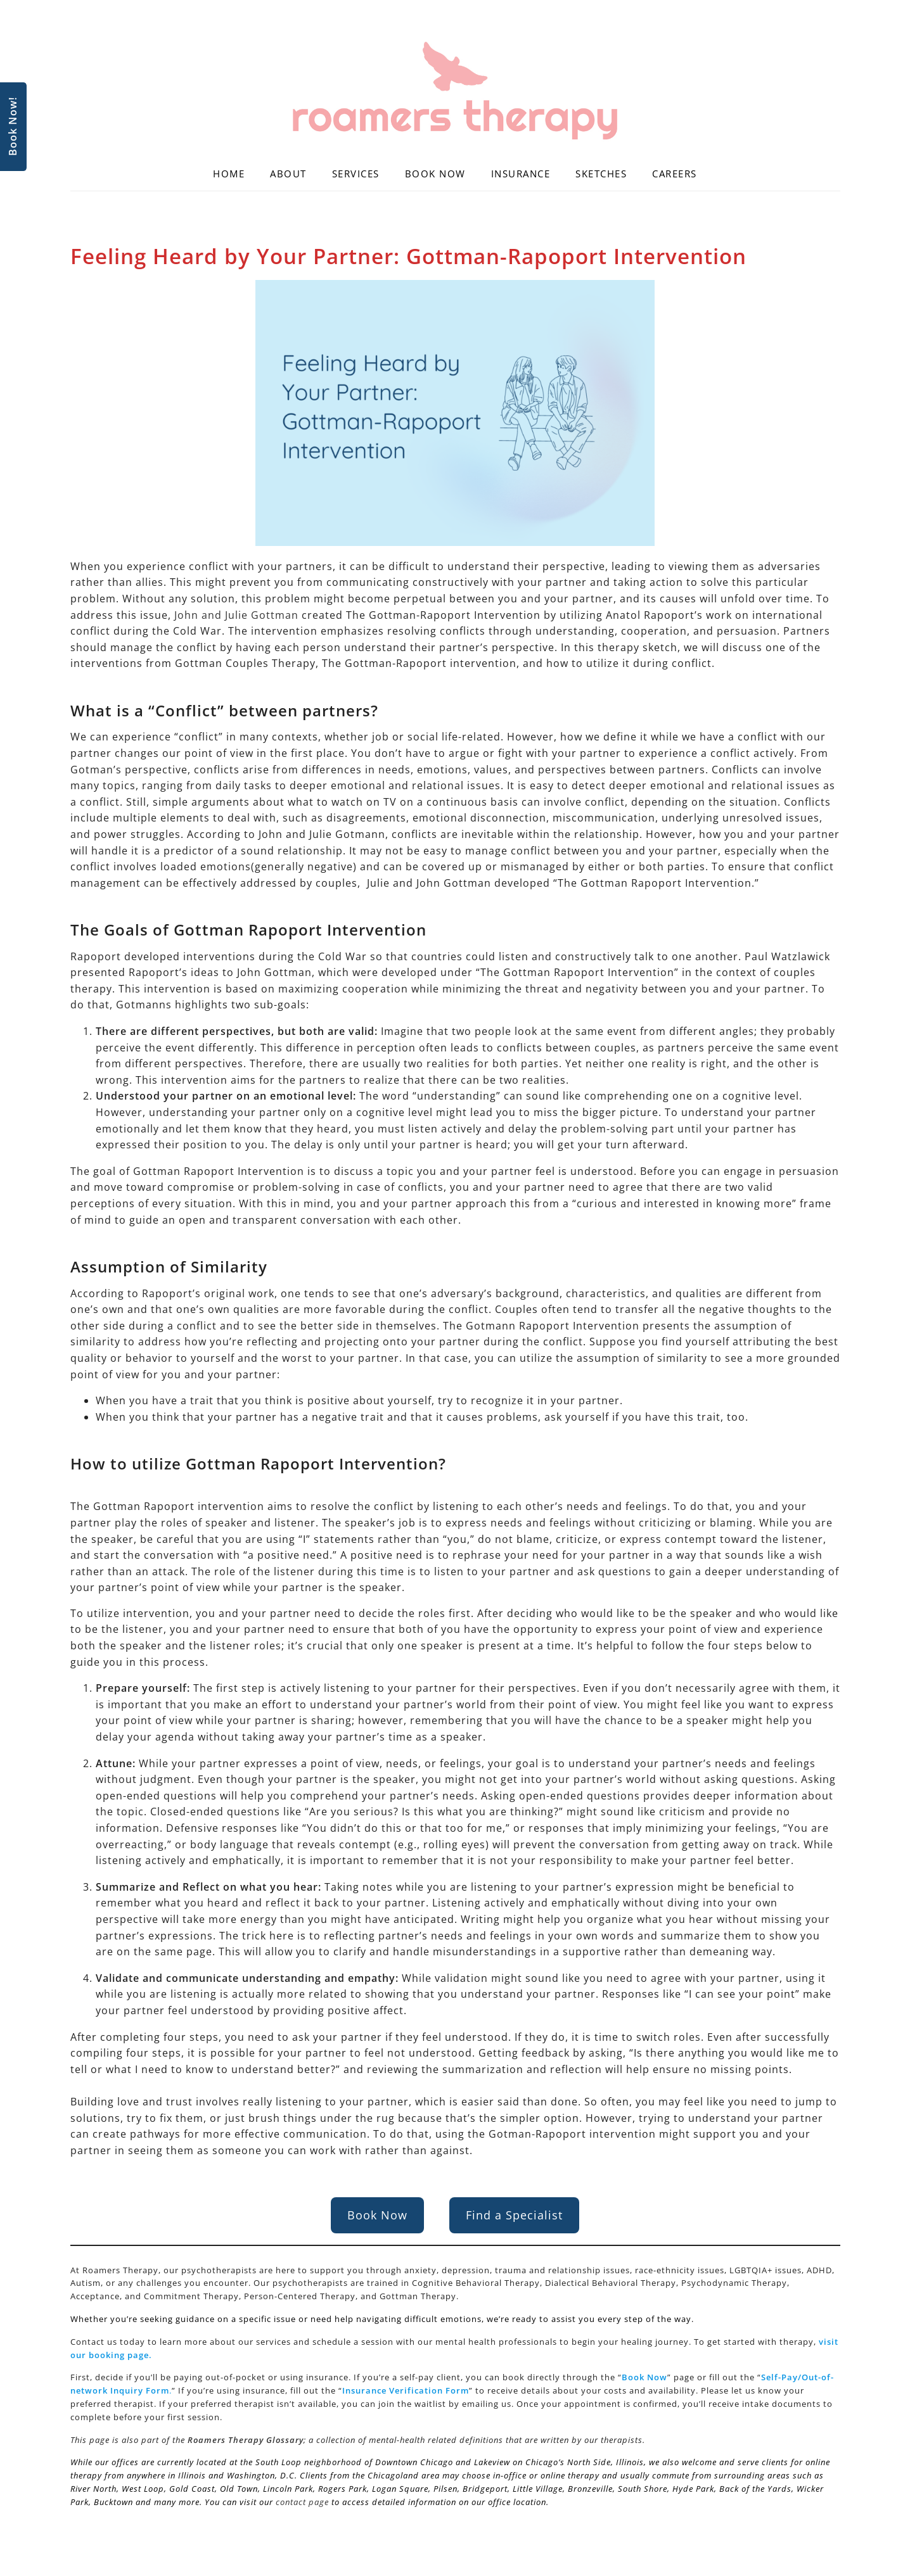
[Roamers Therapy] (455, 90)
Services (356, 173)
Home (229, 173)
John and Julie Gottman (236, 615)
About (288, 173)
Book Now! (13, 127)
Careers (674, 173)
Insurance (521, 173)
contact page (302, 2502)
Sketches (601, 173)
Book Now (435, 173)
